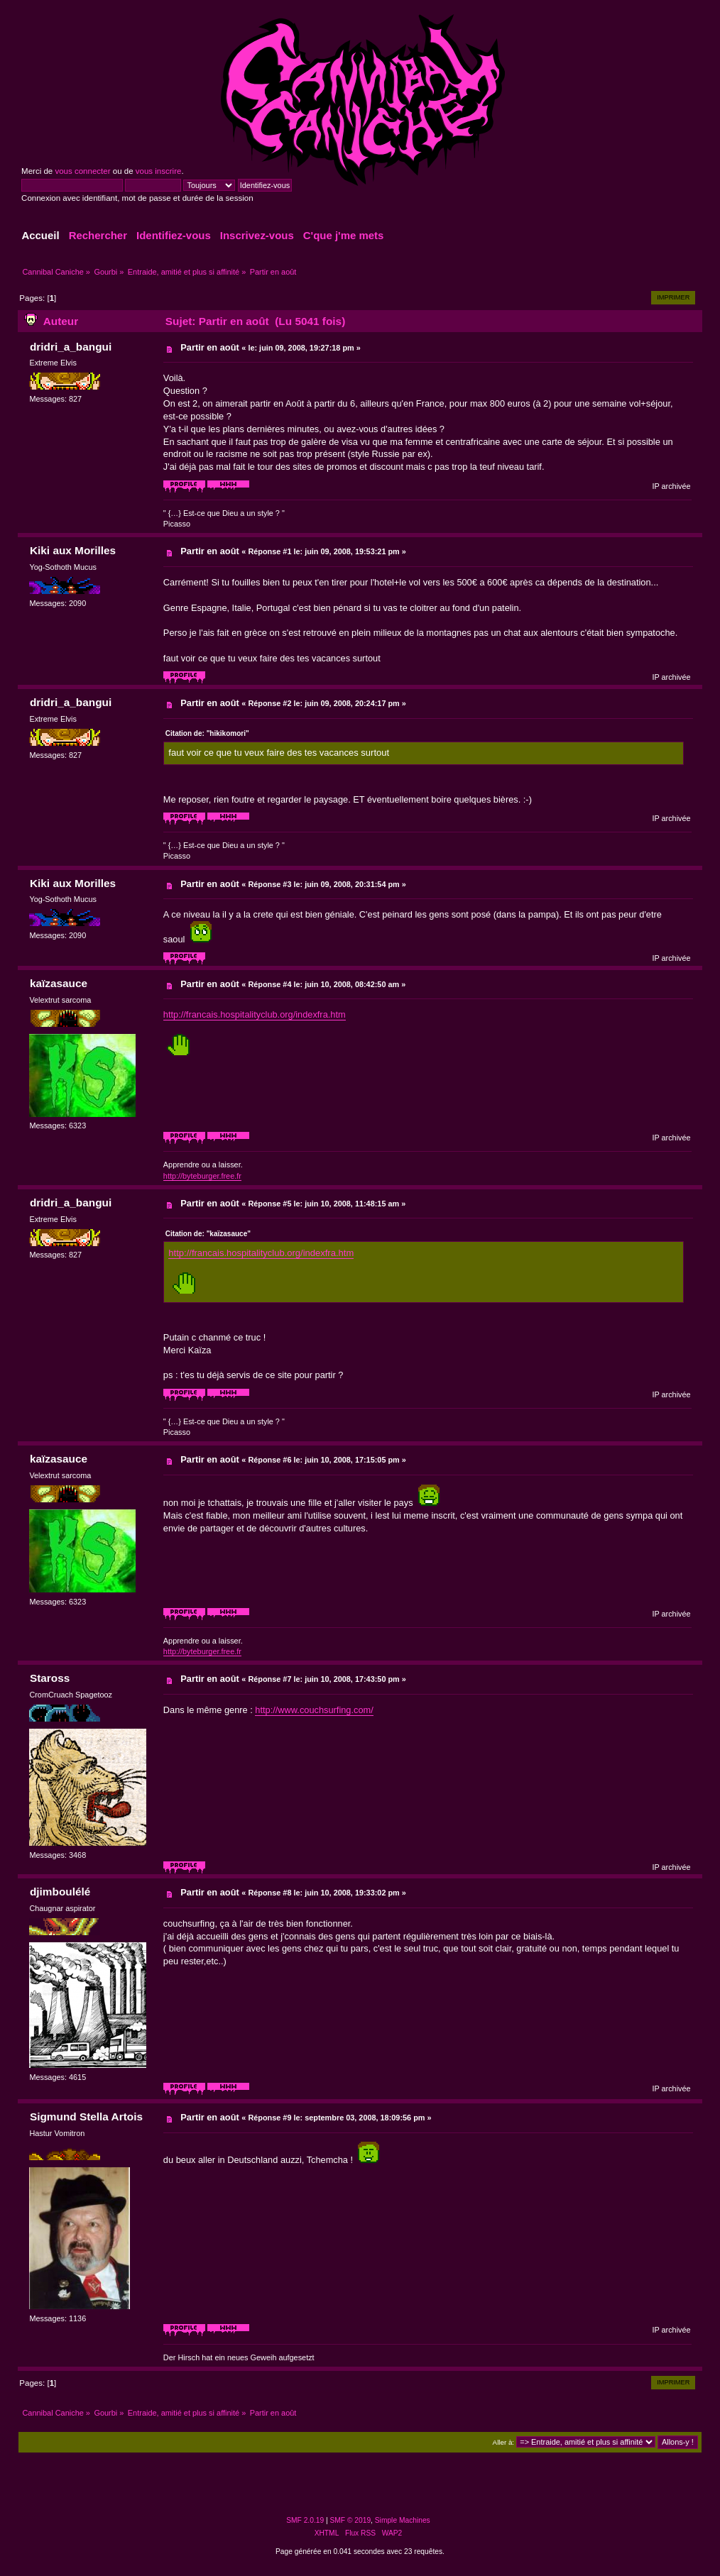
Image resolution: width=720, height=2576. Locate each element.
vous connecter (82, 171)
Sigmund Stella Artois (86, 2116)
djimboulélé (60, 1892)
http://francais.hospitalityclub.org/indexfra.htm (254, 1014)
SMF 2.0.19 (305, 2520)
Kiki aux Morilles (73, 550)
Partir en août (209, 347)
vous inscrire (159, 171)
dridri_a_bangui (70, 347)
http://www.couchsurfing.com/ (314, 1710)
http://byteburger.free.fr (202, 1176)
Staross (50, 1678)
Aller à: (503, 2442)
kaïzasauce (58, 983)
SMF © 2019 (350, 2520)
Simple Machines (402, 2520)
